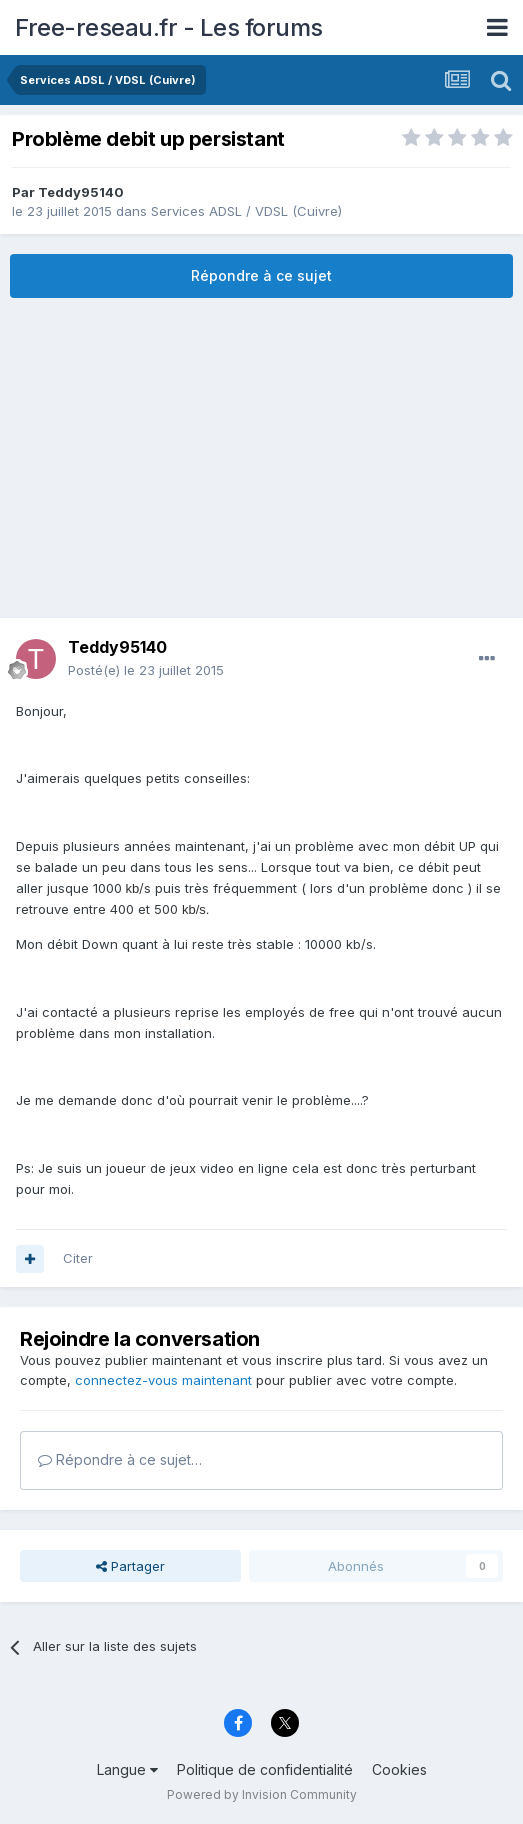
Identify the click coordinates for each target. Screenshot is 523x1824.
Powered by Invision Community (262, 1794)
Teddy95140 (81, 192)
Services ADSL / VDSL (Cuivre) (246, 211)
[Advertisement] (262, 458)
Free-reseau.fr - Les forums (169, 27)
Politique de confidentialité (265, 1769)
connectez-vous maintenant (163, 1380)
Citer (78, 1258)
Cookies (399, 1769)
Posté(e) (146, 670)
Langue (127, 1769)
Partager (130, 1566)
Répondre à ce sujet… (120, 1459)
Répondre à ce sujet (261, 275)
